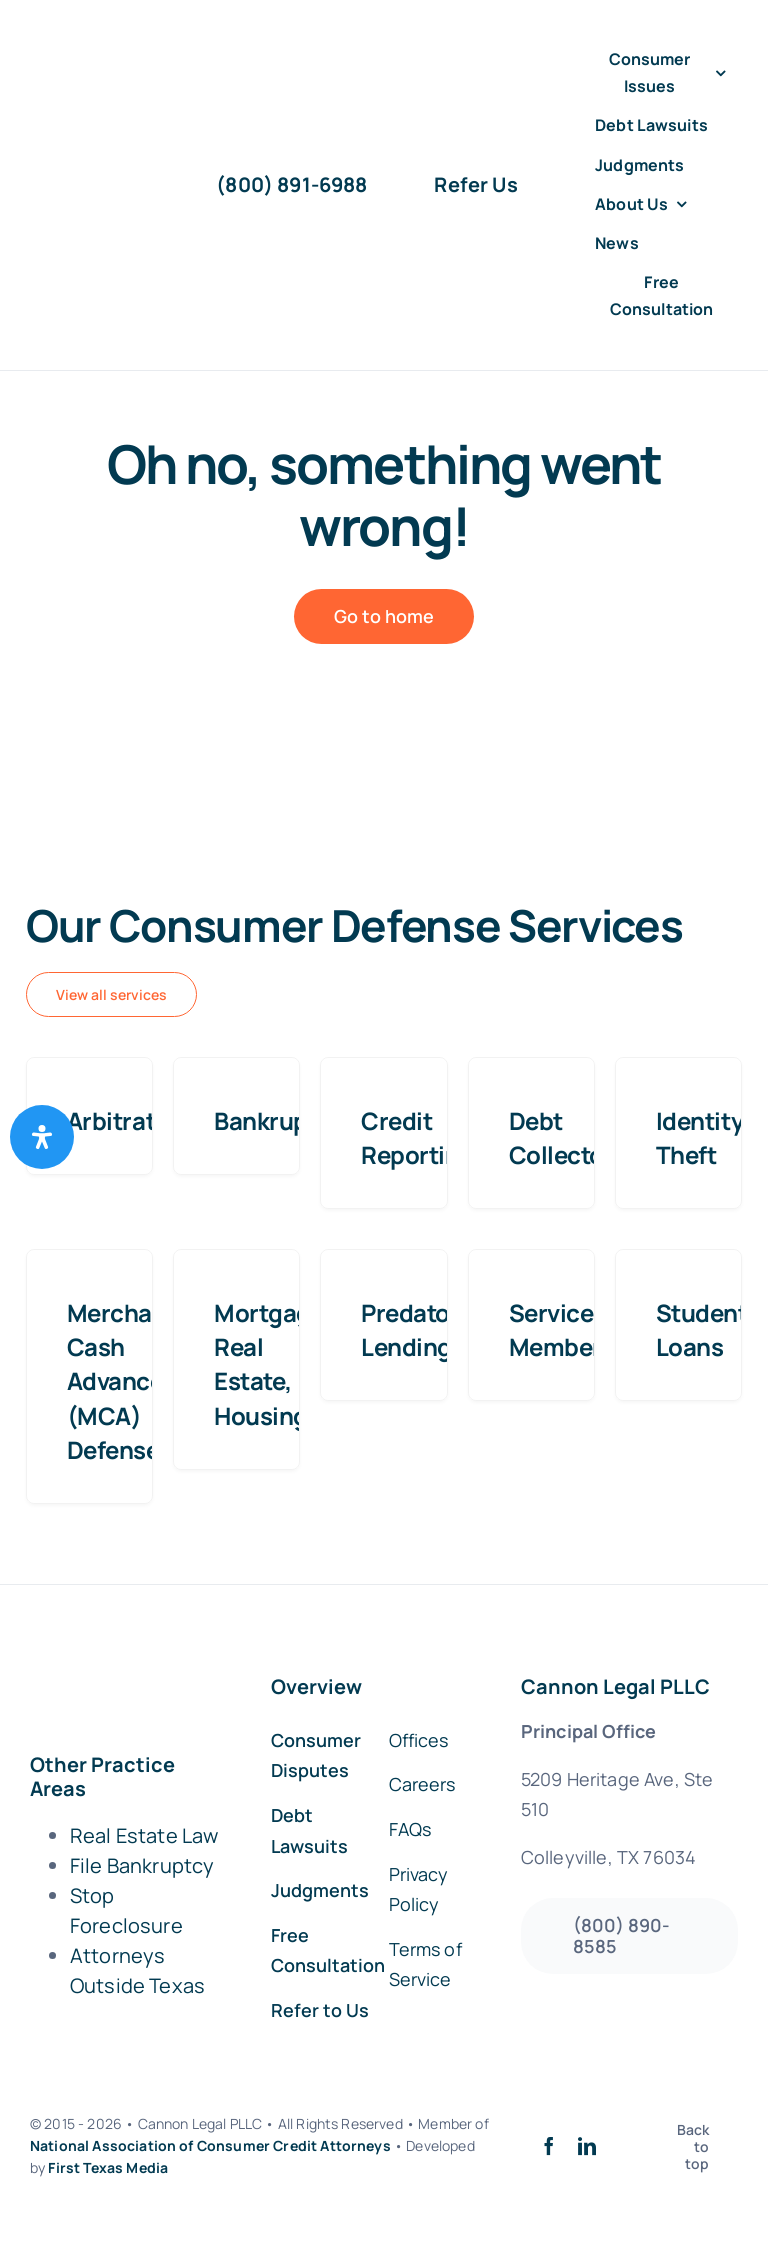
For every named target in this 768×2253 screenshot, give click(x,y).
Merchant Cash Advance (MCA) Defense (121, 1380)
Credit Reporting (417, 1137)
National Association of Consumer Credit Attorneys (210, 2145)
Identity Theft (699, 1137)
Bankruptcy (278, 1120)
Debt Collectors (567, 1137)
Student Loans (702, 1329)
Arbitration (129, 1120)
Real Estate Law (144, 1835)
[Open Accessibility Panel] (42, 1137)
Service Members (562, 1329)
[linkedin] (587, 2146)
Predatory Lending (416, 1329)
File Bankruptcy (142, 1865)
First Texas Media (108, 2167)
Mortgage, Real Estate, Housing (272, 1363)
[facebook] (549, 2146)
